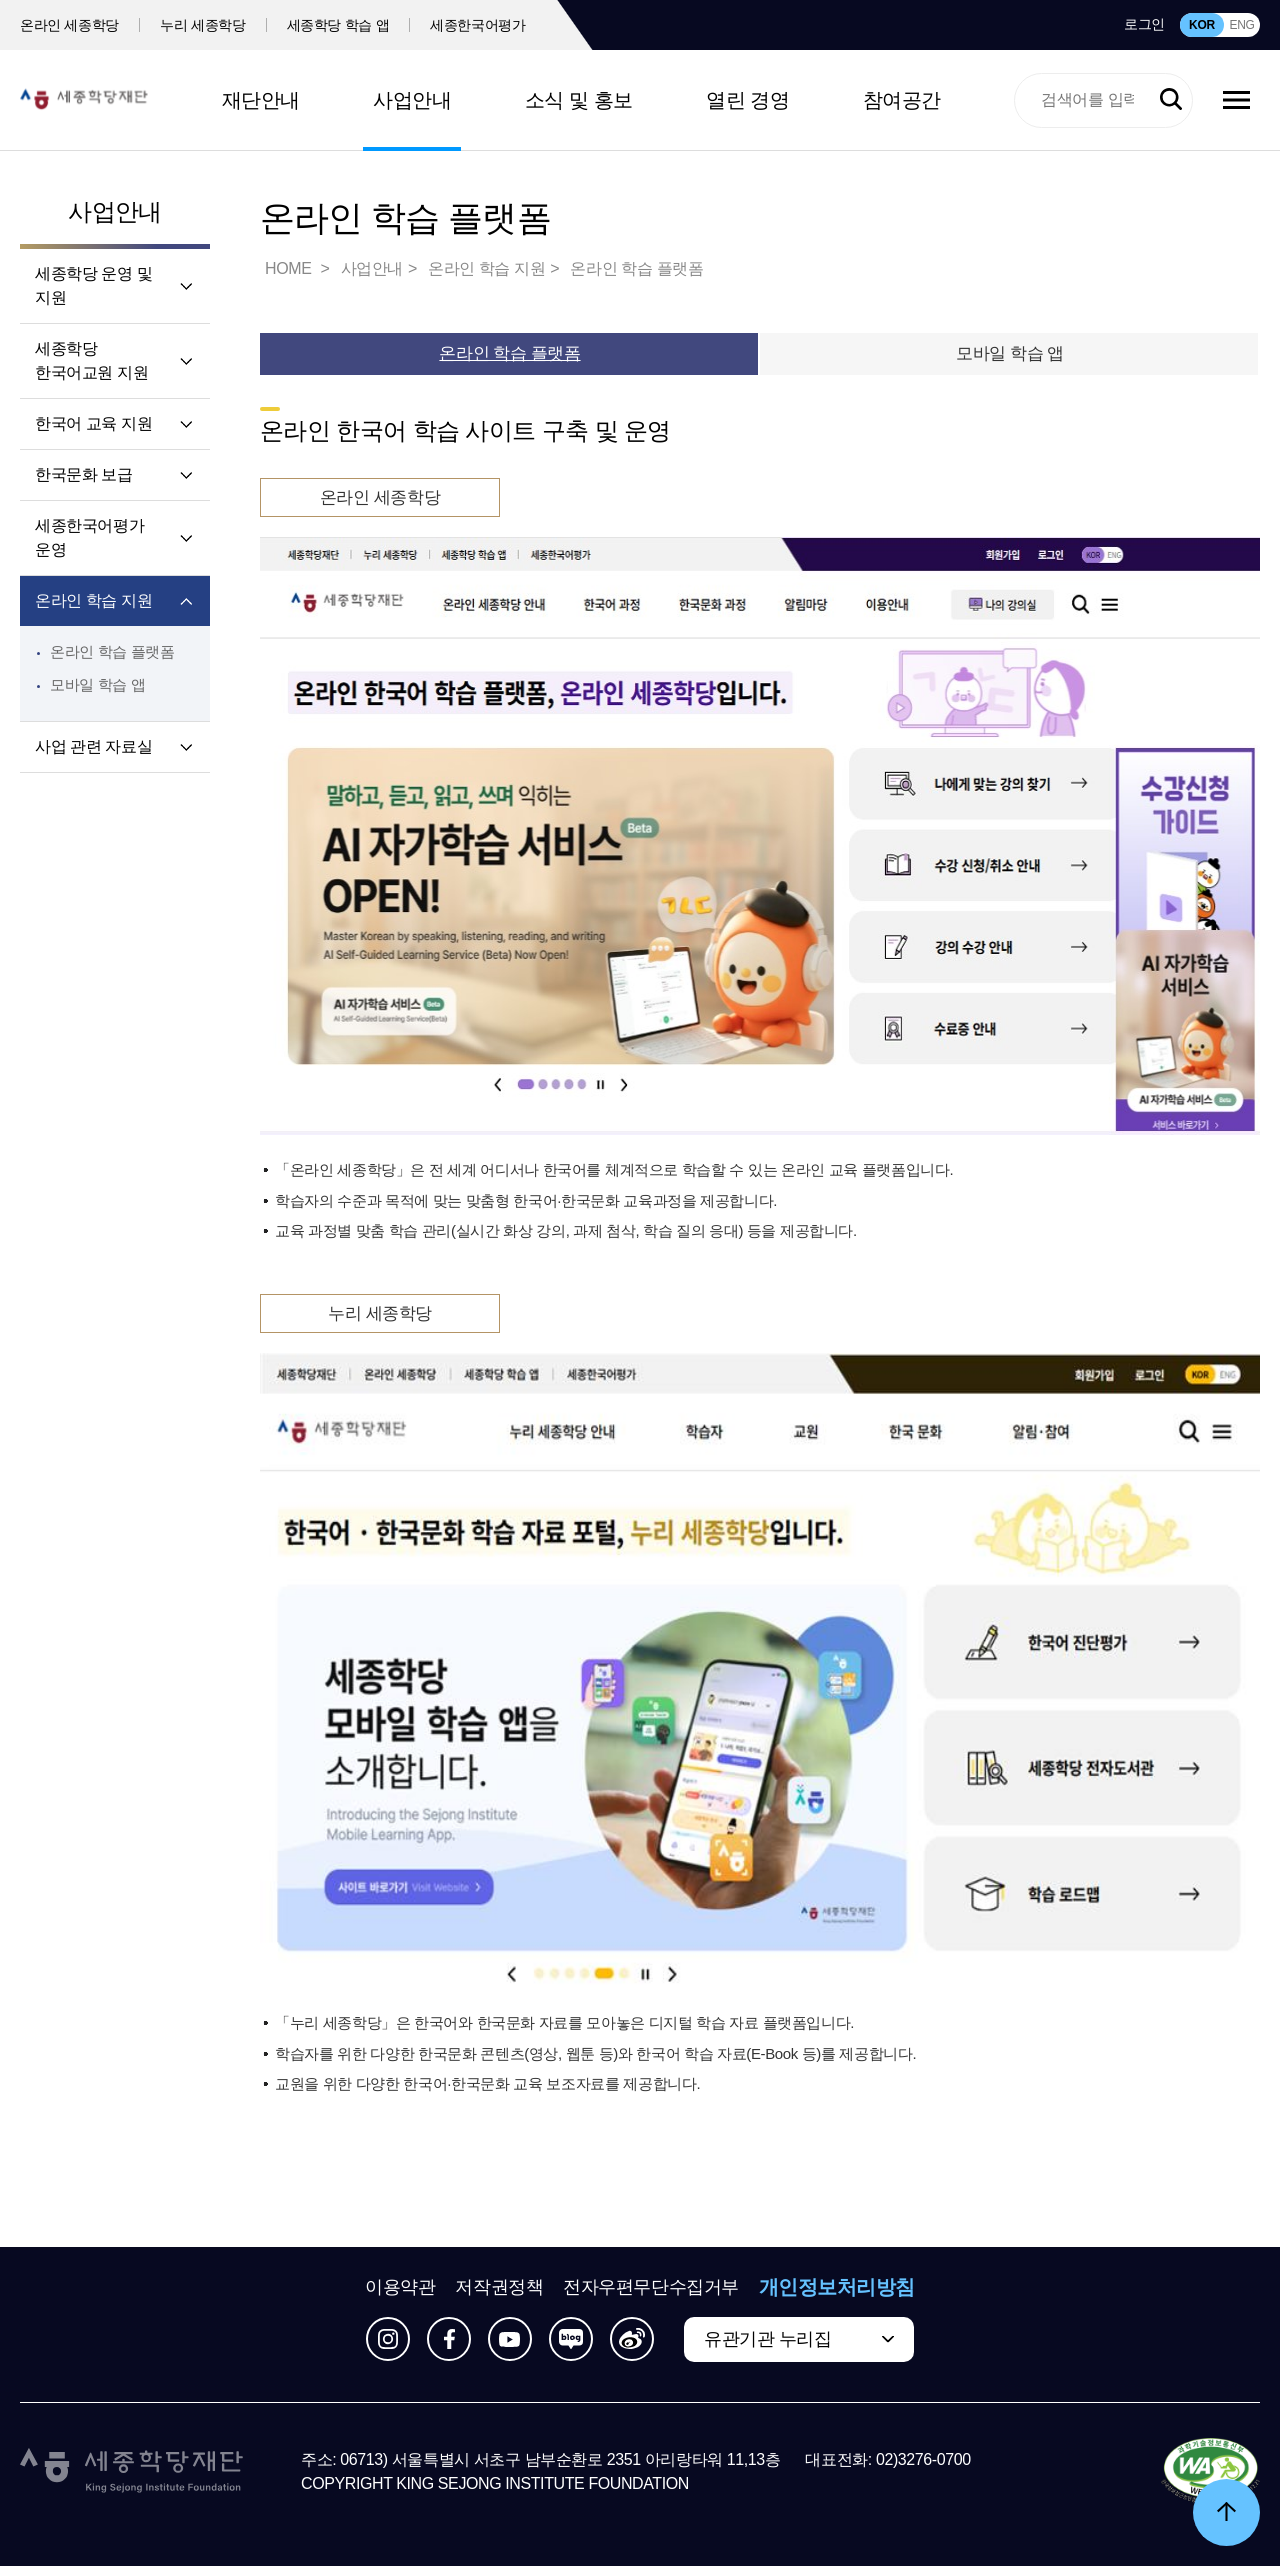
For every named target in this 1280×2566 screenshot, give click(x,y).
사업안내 (412, 100)
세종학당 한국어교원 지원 (91, 360)
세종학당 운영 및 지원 (93, 285)
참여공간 (902, 100)
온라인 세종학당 (69, 25)
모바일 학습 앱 (97, 684)
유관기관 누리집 (767, 2339)
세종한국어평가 (478, 25)
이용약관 (400, 2287)
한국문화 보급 (84, 474)
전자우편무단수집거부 (651, 2287)
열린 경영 (747, 100)
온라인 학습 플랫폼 (112, 651)
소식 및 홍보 (579, 100)
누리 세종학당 (202, 25)
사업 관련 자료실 (93, 746)
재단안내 (261, 100)
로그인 (1144, 24)
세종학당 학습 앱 (338, 25)
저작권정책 (499, 2287)
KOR (1202, 25)
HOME (290, 268)
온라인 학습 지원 (93, 600)
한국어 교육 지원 (93, 423)
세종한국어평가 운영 (89, 537)
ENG (1241, 25)
